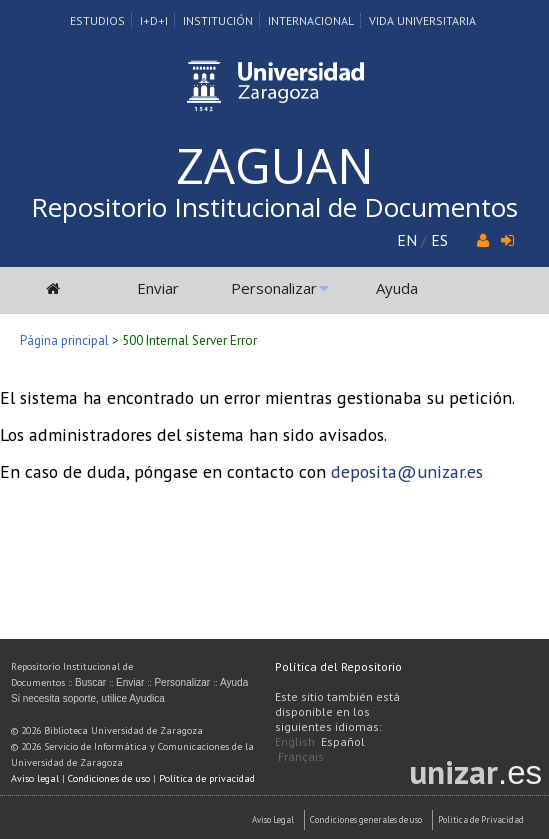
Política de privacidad (207, 778)
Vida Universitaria (422, 20)
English (295, 741)
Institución (218, 20)
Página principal (64, 340)
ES (439, 240)
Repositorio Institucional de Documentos (274, 207)
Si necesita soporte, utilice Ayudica (88, 698)
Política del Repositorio (338, 666)
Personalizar (274, 288)
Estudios (97, 20)
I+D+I (154, 20)
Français (301, 756)
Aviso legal (35, 778)
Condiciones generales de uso (366, 819)
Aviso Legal (273, 819)
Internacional (311, 20)
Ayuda (397, 288)
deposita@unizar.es (407, 471)
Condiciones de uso (109, 778)
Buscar (90, 682)
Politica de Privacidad (481, 819)
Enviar (158, 288)
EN (407, 240)
